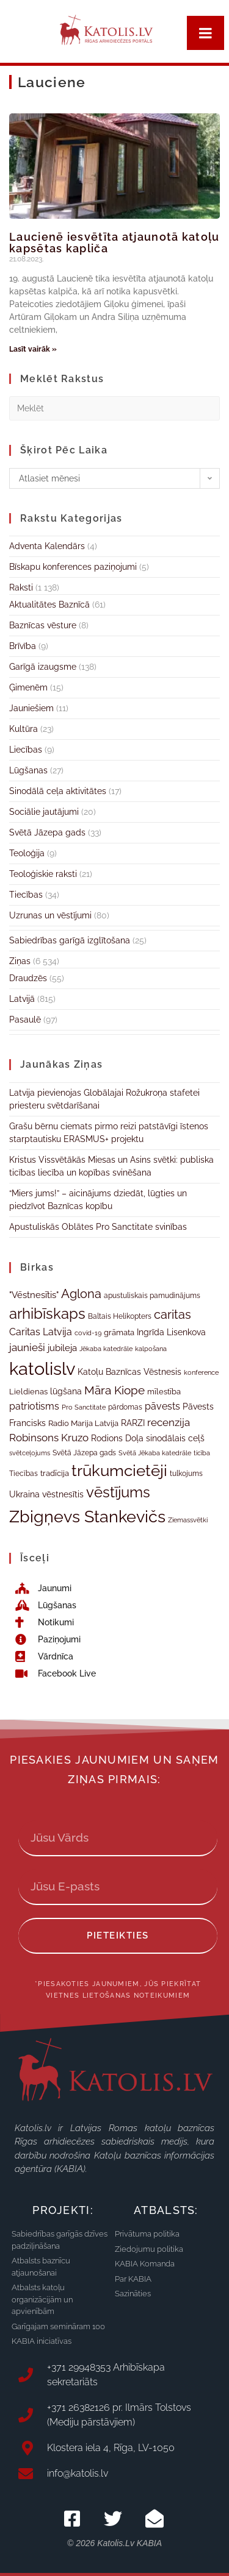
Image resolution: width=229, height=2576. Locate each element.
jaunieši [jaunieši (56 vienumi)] (27, 1347)
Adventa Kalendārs (47, 546)
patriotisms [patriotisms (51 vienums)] (34, 1406)
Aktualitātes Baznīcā (49, 604)
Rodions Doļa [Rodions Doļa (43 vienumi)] (117, 1438)
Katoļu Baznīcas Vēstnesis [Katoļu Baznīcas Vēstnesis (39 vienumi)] (129, 1372)
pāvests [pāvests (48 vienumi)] (162, 1406)
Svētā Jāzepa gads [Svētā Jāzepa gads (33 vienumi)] (84, 1453)
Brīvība (22, 646)
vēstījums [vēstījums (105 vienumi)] (118, 1492)
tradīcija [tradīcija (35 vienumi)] (54, 1473)
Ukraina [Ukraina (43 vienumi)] (24, 1494)
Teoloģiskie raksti (43, 874)
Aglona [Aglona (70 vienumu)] (81, 1294)
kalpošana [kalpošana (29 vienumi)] (151, 1348)
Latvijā (22, 999)
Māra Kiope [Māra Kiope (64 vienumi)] (114, 1390)
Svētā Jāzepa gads (47, 832)
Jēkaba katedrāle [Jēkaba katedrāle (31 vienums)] (106, 1348)
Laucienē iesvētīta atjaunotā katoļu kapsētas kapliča (114, 242)
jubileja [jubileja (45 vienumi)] (62, 1348)
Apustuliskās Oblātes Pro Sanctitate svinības (98, 1227)
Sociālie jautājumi (44, 812)
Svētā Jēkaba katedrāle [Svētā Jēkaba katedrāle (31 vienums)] (154, 1453)
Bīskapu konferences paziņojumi (73, 567)
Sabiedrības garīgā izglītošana (69, 940)
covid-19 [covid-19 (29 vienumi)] (88, 1332)
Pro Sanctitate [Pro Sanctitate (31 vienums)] (84, 1407)
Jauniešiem (31, 708)
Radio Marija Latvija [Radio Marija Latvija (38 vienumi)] (83, 1423)
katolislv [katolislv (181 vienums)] (42, 1368)
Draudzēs (28, 978)
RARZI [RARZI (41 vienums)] (133, 1423)
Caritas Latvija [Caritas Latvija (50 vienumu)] (40, 1332)
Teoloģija (27, 853)
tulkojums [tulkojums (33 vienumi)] (186, 1473)
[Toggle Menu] (205, 33)
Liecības (25, 749)
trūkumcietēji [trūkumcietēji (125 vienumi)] (119, 1470)
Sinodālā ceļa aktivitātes (57, 791)
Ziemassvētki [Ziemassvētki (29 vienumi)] (188, 1520)
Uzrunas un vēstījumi (50, 915)
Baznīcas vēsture (42, 625)
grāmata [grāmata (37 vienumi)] (119, 1332)
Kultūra (23, 729)
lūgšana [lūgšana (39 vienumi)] (66, 1391)
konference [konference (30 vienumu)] (201, 1373)
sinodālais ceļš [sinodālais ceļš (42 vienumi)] (175, 1438)
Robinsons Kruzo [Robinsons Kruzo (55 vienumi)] (49, 1438)
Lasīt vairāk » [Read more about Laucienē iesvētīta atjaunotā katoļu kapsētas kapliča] (33, 349)
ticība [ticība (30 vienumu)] (202, 1453)
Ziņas (20, 961)
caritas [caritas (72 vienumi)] (172, 1314)
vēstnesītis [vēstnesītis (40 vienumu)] (63, 1494)
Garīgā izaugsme (42, 667)
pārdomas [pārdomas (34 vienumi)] (125, 1407)
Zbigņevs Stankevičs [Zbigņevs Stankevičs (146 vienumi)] (87, 1516)
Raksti (21, 587)
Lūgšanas (28, 770)
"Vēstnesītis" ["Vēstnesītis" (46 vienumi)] (34, 1295)
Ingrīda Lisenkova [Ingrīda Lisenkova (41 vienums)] (171, 1332)
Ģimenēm (28, 687)
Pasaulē (25, 1019)
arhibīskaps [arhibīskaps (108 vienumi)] (47, 1313)
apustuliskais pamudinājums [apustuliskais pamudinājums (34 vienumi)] (152, 1295)
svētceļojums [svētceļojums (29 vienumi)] (29, 1453)
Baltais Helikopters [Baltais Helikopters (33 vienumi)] (119, 1316)
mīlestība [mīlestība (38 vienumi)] (164, 1391)
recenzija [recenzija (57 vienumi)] (168, 1422)
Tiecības (26, 894)
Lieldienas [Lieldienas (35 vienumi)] (28, 1391)
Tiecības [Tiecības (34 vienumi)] (23, 1473)
